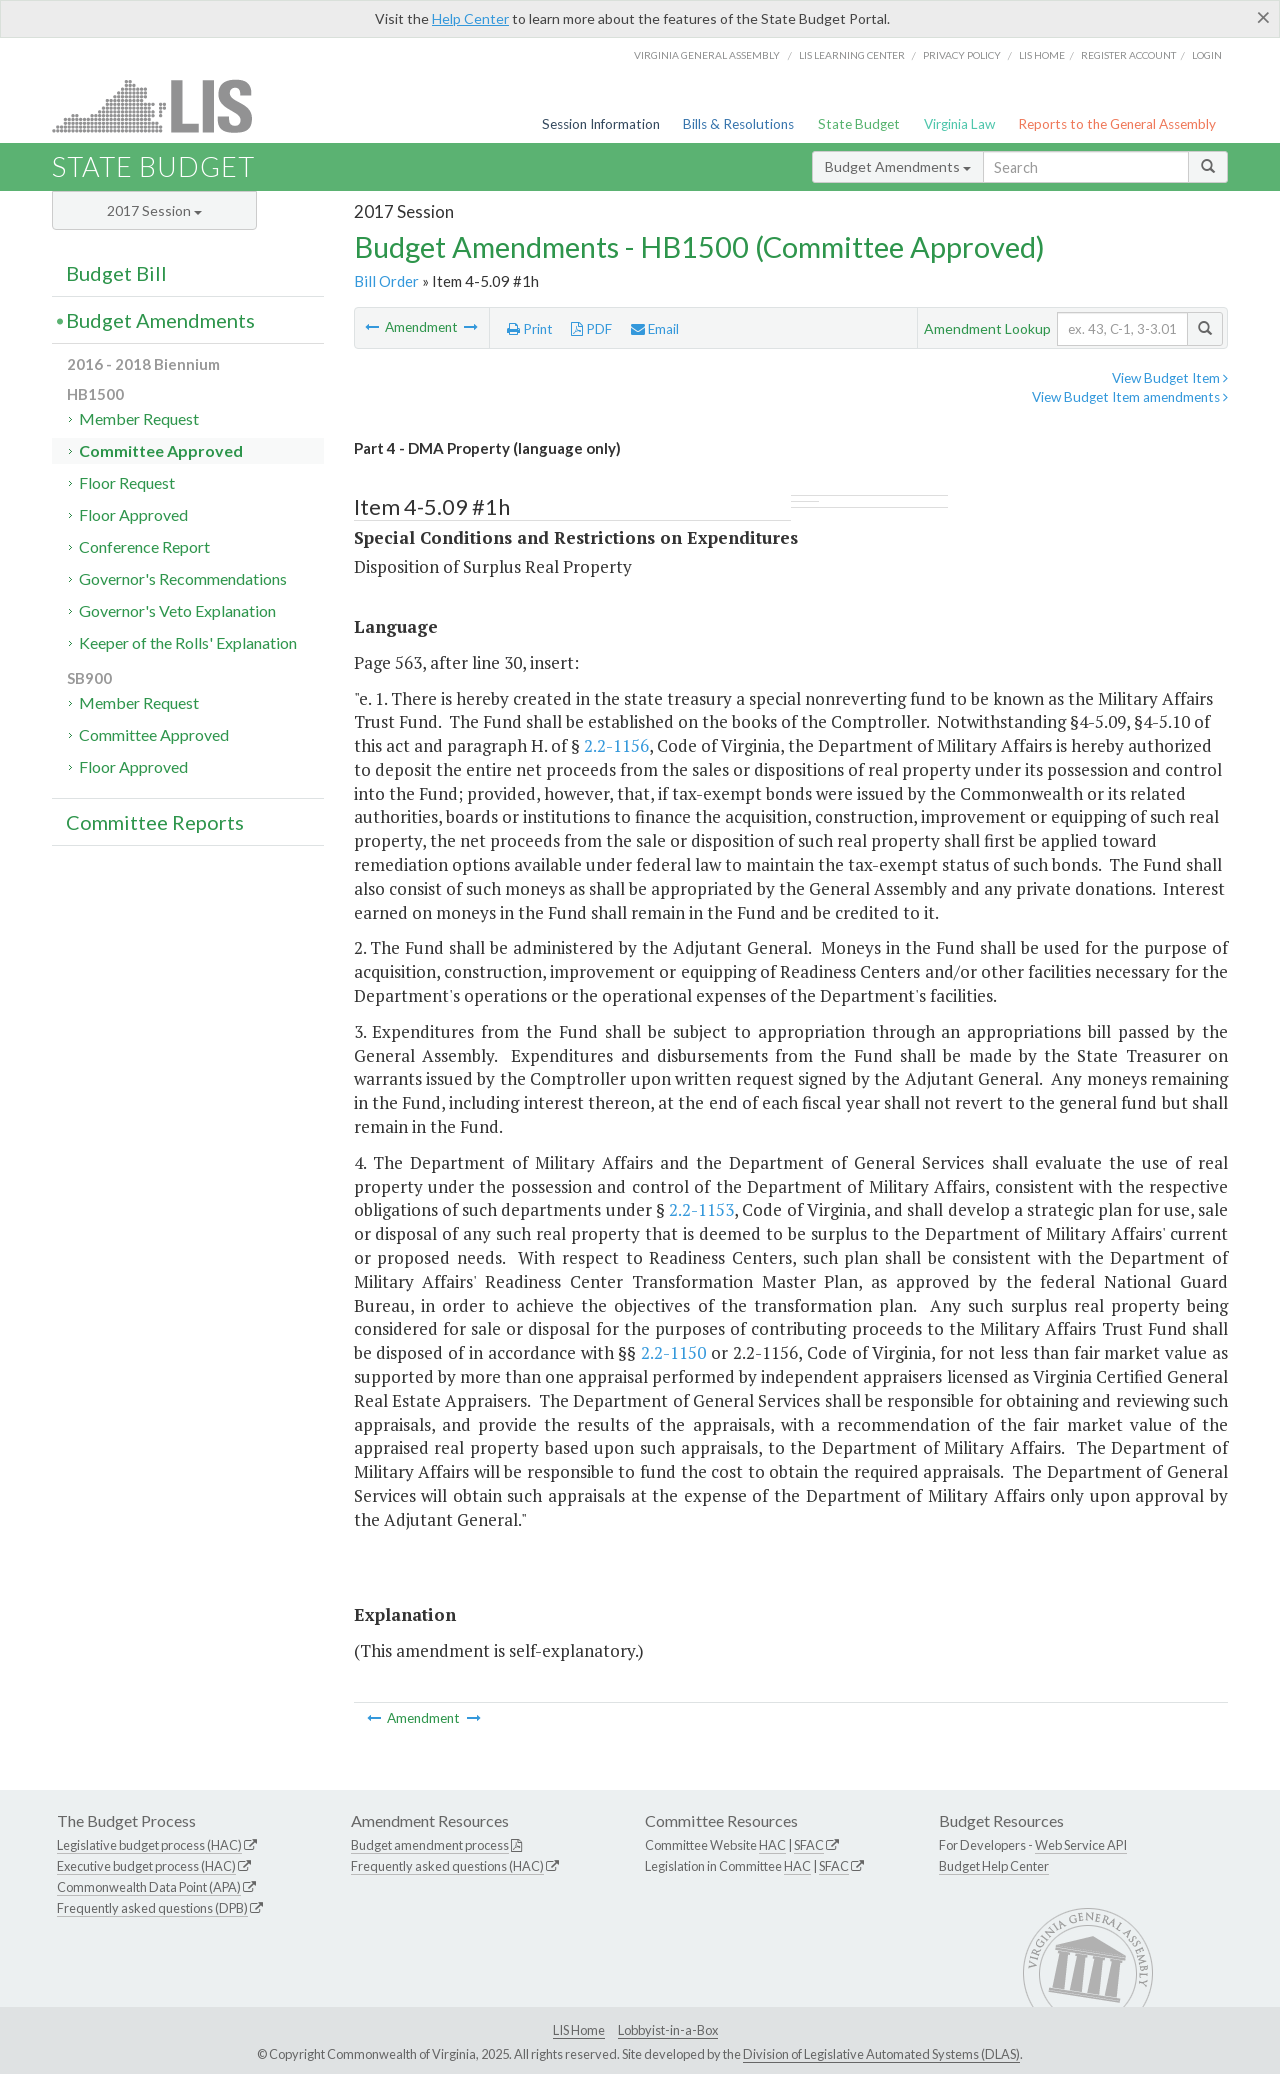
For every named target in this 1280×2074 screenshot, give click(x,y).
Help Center (470, 18)
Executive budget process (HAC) (146, 1866)
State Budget (859, 124)
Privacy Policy (962, 55)
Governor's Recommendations (183, 578)
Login (1207, 55)
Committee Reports (155, 822)
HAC (772, 1845)
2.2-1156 (616, 745)
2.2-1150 (673, 1352)
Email (655, 329)
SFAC (809, 1845)
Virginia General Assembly (707, 55)
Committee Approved (161, 450)
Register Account (1128, 55)
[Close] (1263, 17)
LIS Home (579, 2030)
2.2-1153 (701, 1209)
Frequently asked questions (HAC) (447, 1866)
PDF (591, 329)
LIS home (1042, 55)
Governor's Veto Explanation (177, 610)
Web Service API (1081, 1845)
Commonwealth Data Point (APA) (149, 1887)
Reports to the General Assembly (1117, 124)
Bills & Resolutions (738, 124)
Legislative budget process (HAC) (149, 1845)
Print (530, 329)
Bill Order (386, 281)
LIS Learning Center (852, 55)
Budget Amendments (898, 166)
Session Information (601, 124)
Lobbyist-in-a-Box (668, 2030)
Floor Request (127, 482)
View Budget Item (1170, 378)
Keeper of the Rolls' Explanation (188, 642)
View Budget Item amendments (1130, 397)
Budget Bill (116, 273)
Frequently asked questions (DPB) (152, 1908)
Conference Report (144, 546)
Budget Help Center (994, 1866)
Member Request (139, 418)
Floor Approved (133, 514)
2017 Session (154, 210)
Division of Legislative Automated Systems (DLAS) (881, 2054)
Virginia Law (959, 124)
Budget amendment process (430, 1845)
